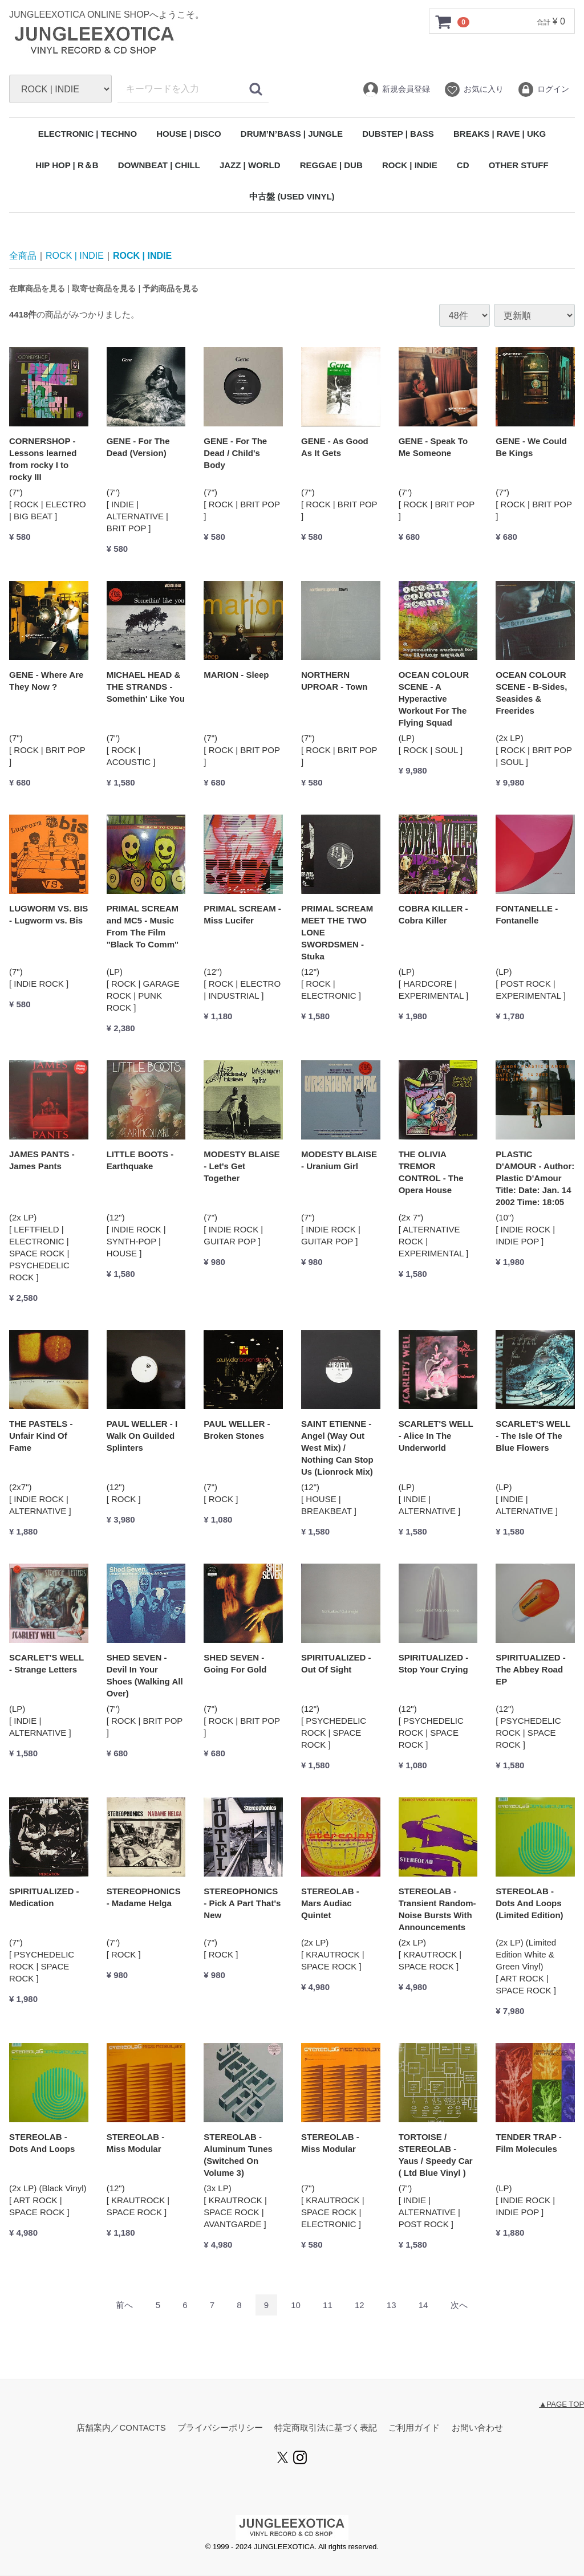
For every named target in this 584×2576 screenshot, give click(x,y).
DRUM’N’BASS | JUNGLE (292, 134)
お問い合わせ (477, 2428)
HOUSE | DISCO (188, 134)
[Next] (459, 2305)
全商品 (22, 256)
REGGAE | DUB (331, 165)
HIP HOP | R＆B (66, 165)
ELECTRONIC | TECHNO (87, 134)
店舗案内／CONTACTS (120, 2428)
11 (327, 2305)
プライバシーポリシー (220, 2428)
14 (423, 2305)
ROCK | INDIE (409, 165)
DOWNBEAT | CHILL (159, 165)
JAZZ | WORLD (250, 165)
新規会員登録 (396, 89)
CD (463, 165)
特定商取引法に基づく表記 (325, 2428)
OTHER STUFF (519, 165)
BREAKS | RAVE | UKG (499, 134)
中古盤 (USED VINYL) (291, 196)
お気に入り (474, 89)
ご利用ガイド (414, 2428)
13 (391, 2305)
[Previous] (124, 2305)
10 (296, 2305)
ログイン (543, 89)
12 (359, 2305)
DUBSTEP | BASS (398, 134)
